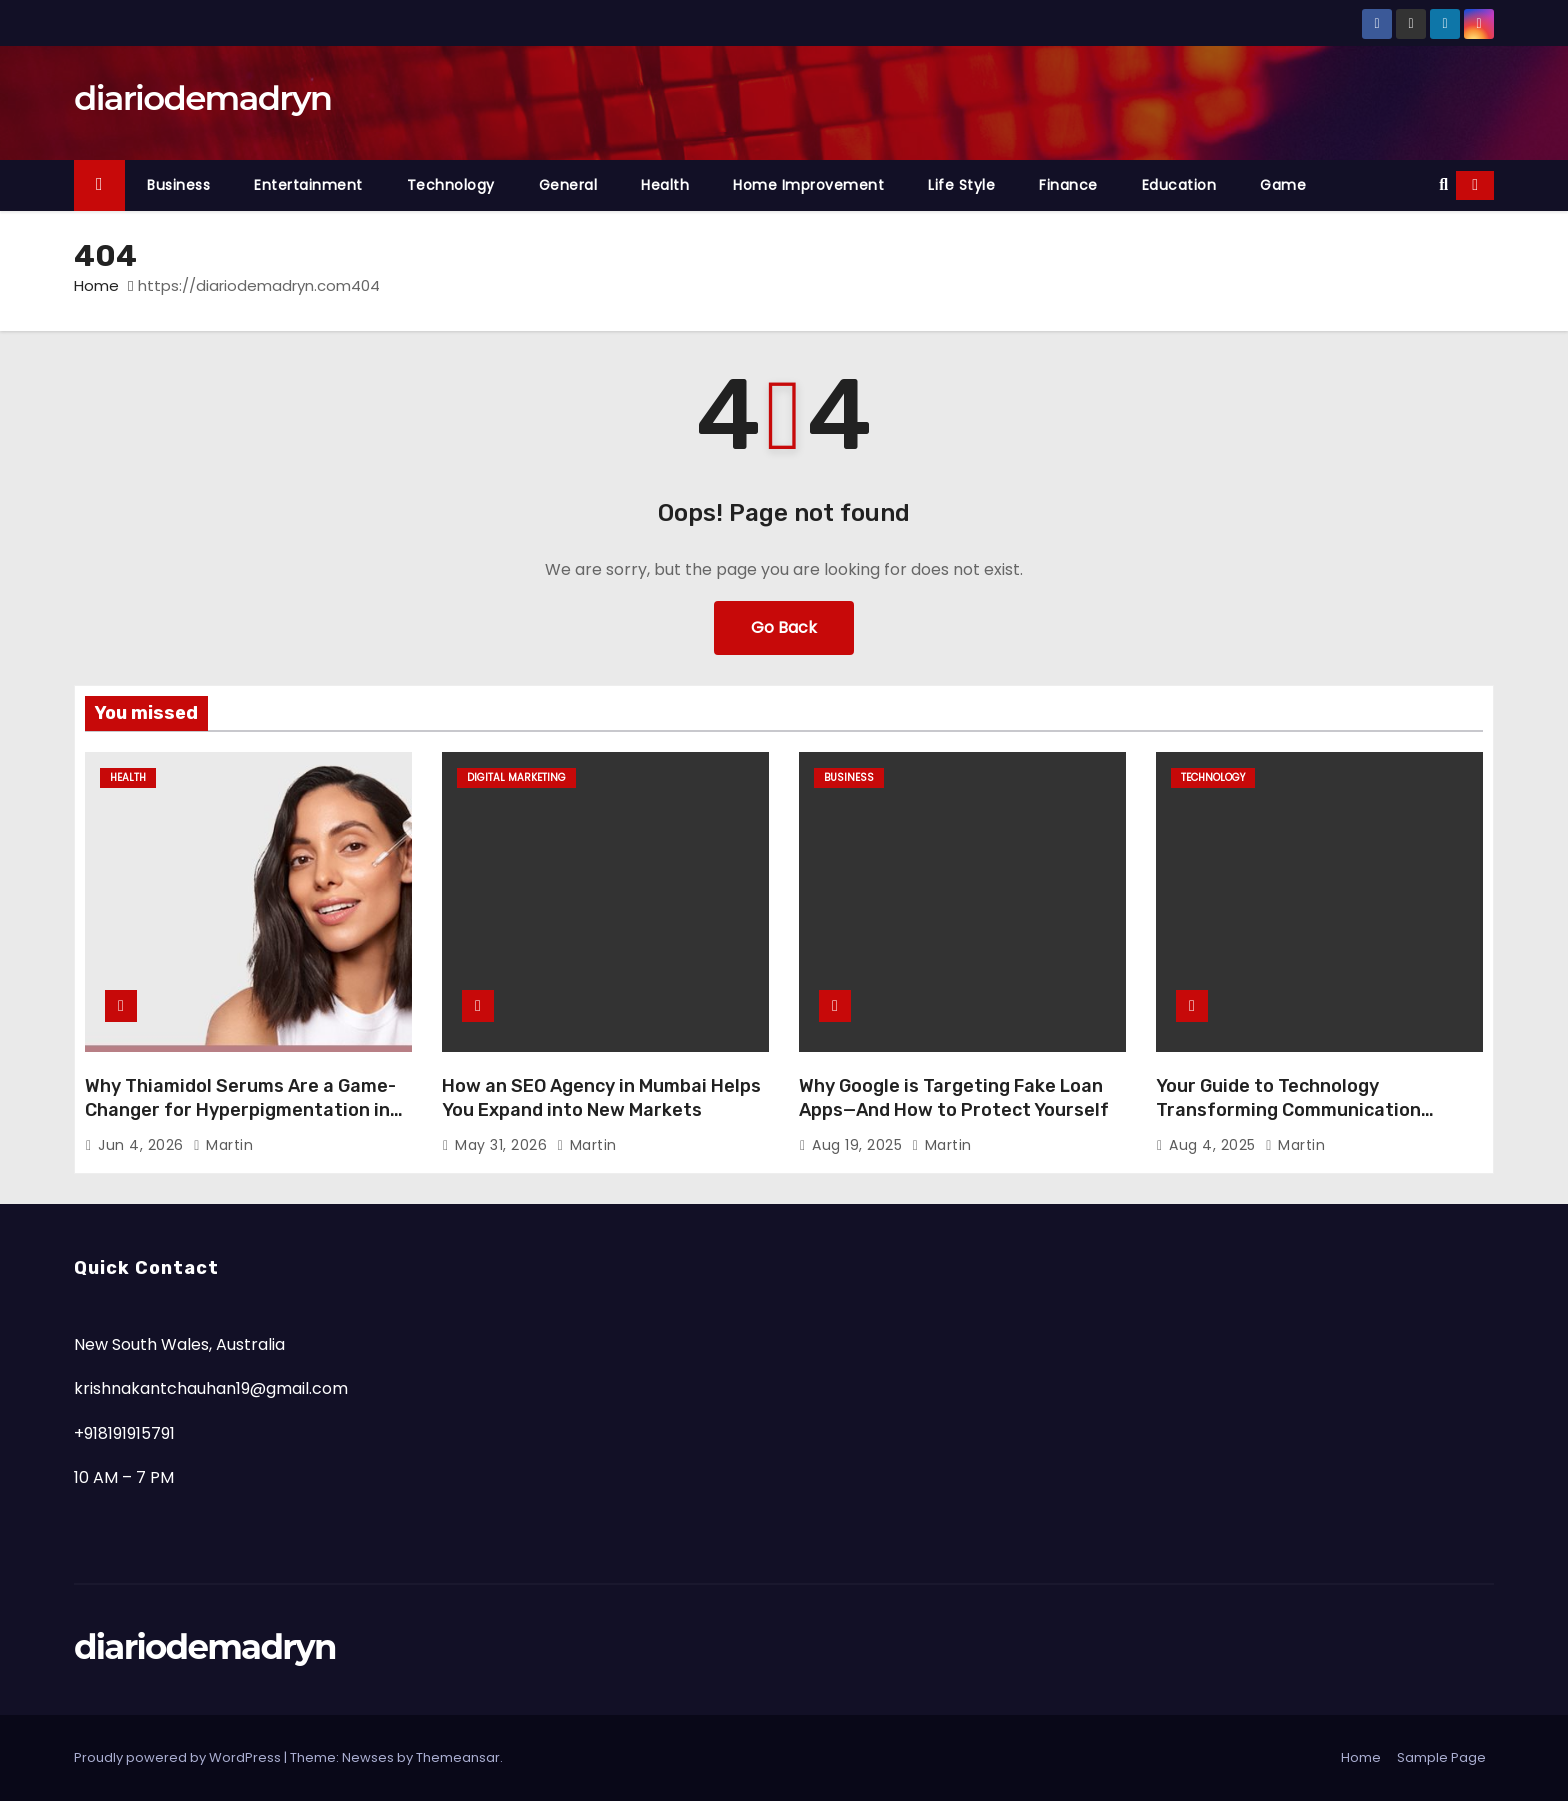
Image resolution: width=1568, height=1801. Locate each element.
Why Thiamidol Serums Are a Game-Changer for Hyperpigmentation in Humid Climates (240, 1110)
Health (665, 185)
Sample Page (1441, 1757)
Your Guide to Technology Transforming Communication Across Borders (1288, 1110)
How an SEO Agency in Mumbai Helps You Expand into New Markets (601, 1098)
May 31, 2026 (503, 1145)
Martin (223, 1145)
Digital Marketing (516, 777)
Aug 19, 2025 (859, 1145)
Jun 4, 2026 (143, 1145)
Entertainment (308, 185)
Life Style (961, 185)
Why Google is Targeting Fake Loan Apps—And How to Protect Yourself (954, 1098)
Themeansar (458, 1757)
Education (1179, 185)
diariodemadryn (202, 98)
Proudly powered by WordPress (179, 1757)
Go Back (784, 627)
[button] (1443, 184)
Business (178, 185)
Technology (451, 185)
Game (1283, 185)
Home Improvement (808, 185)
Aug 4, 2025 (1214, 1145)
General (568, 185)
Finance (1068, 185)
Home (96, 285)
